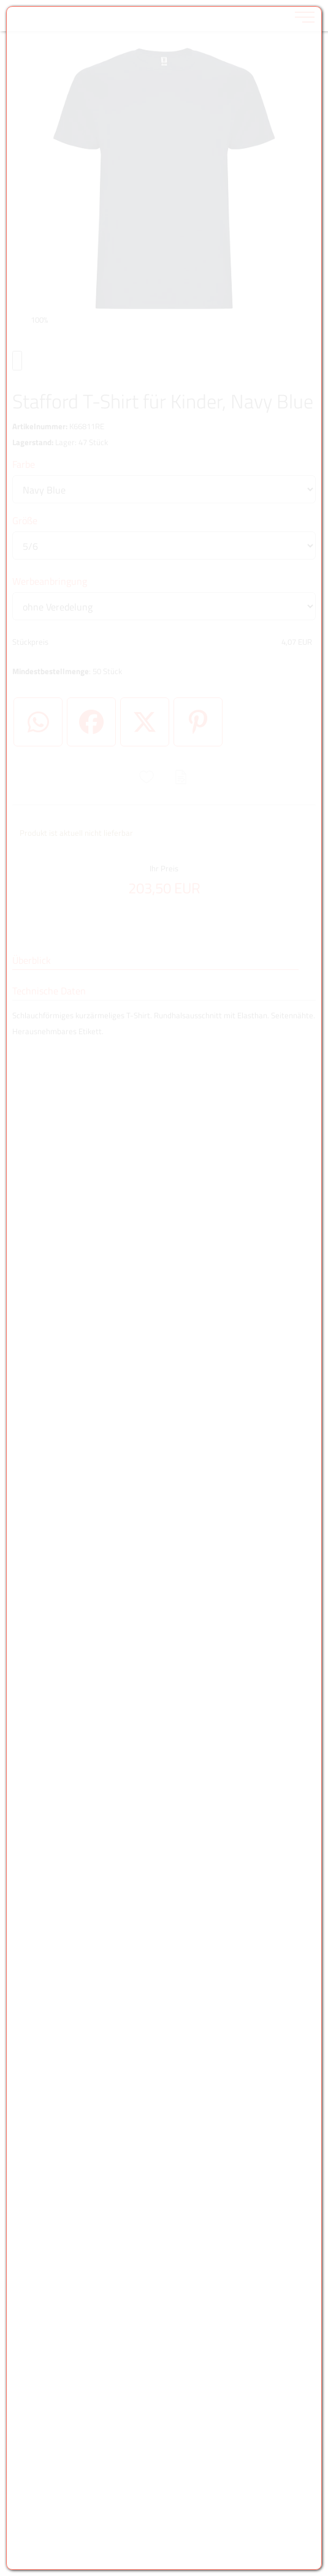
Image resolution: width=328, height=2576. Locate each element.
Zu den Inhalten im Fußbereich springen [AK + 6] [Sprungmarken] (0, 0)
